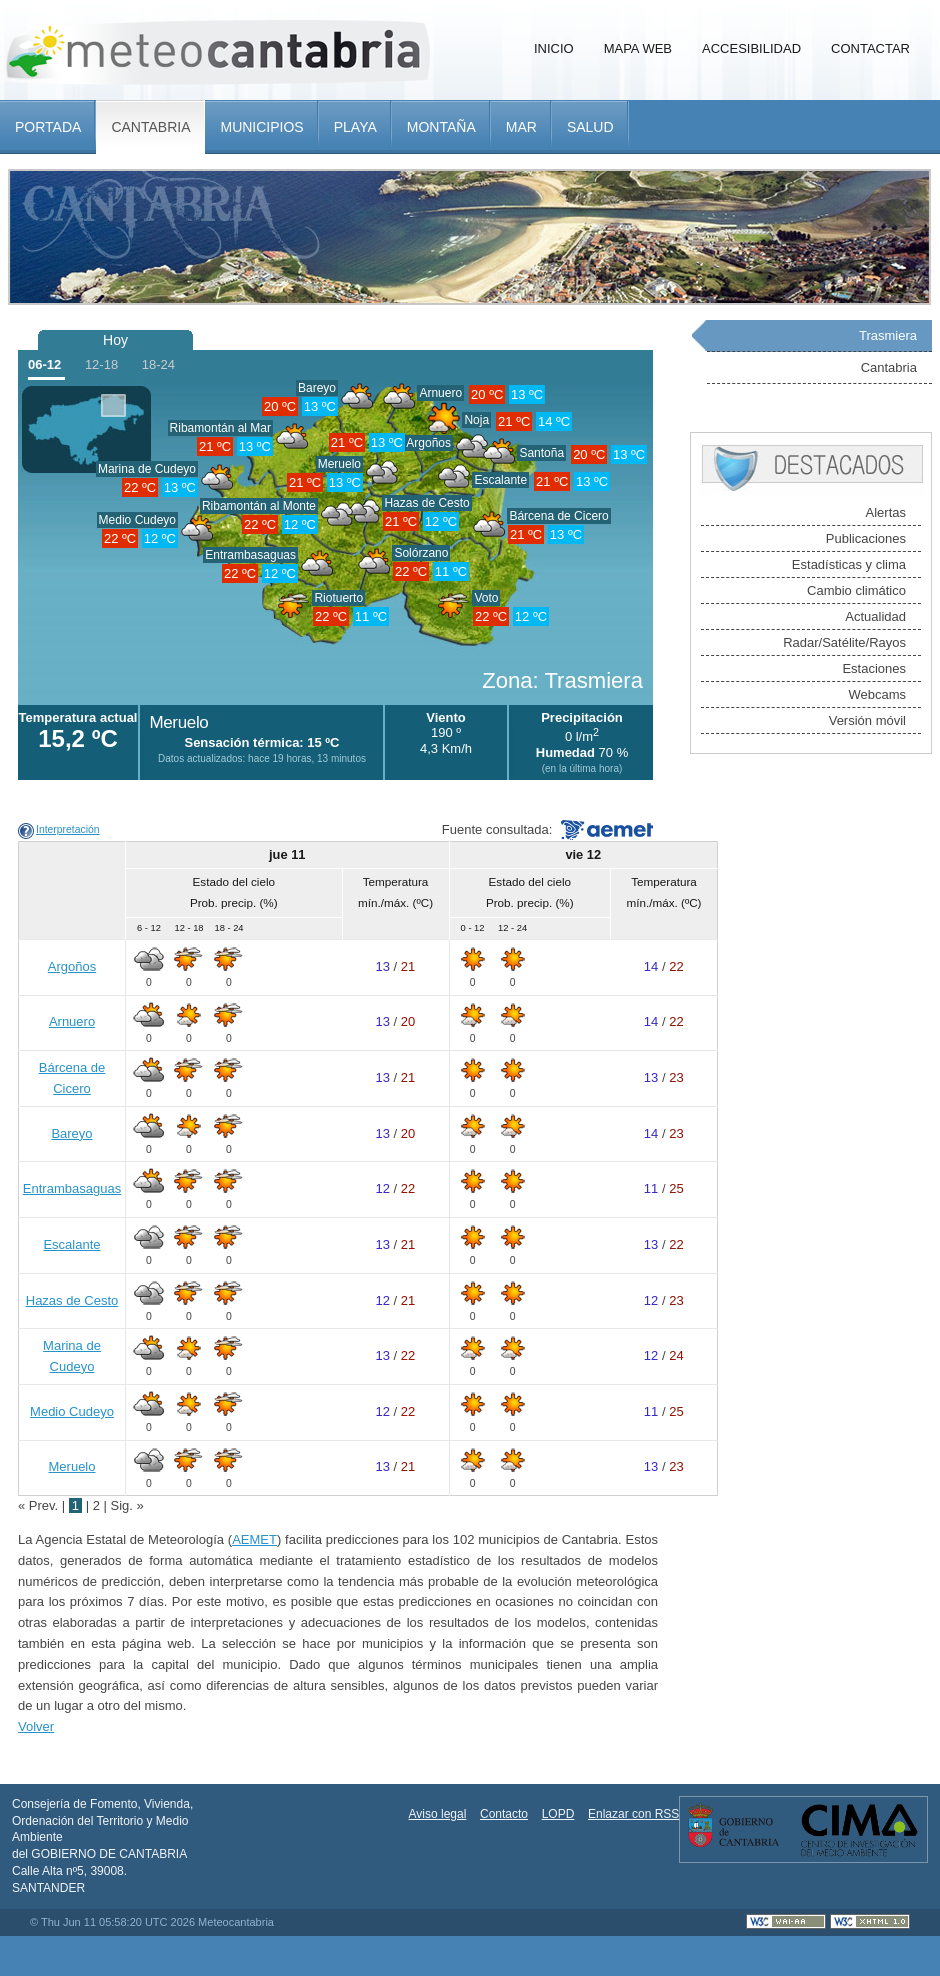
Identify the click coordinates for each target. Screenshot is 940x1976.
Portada (48, 127)
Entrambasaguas (250, 555)
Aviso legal (438, 1814)
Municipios (261, 127)
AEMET (254, 1539)
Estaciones (874, 668)
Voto (486, 598)
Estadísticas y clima (849, 564)
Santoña (541, 453)
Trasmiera (888, 335)
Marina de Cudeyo (147, 469)
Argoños (72, 966)
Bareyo (317, 388)
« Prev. (40, 1505)
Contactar (870, 48)
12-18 (101, 364)
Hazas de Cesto (426, 503)
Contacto (504, 1814)
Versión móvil (867, 720)
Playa (355, 127)
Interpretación (68, 829)
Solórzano (421, 553)
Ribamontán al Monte (259, 506)
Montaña (441, 127)
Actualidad (875, 616)
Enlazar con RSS (633, 1814)
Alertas (886, 512)
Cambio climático (856, 590)
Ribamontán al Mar (220, 428)
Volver (36, 1726)
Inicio (554, 48)
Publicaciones (866, 538)
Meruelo (339, 464)
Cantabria (150, 127)
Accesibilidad (751, 48)
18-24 (158, 364)
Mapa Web (638, 48)
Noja (476, 420)
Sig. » (127, 1505)
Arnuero (440, 393)
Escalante (71, 1244)
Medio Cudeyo (137, 520)
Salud (590, 127)
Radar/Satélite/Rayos (844, 642)
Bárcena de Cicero (558, 516)
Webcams (877, 694)
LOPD (558, 1814)
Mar (521, 127)
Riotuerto (338, 598)
